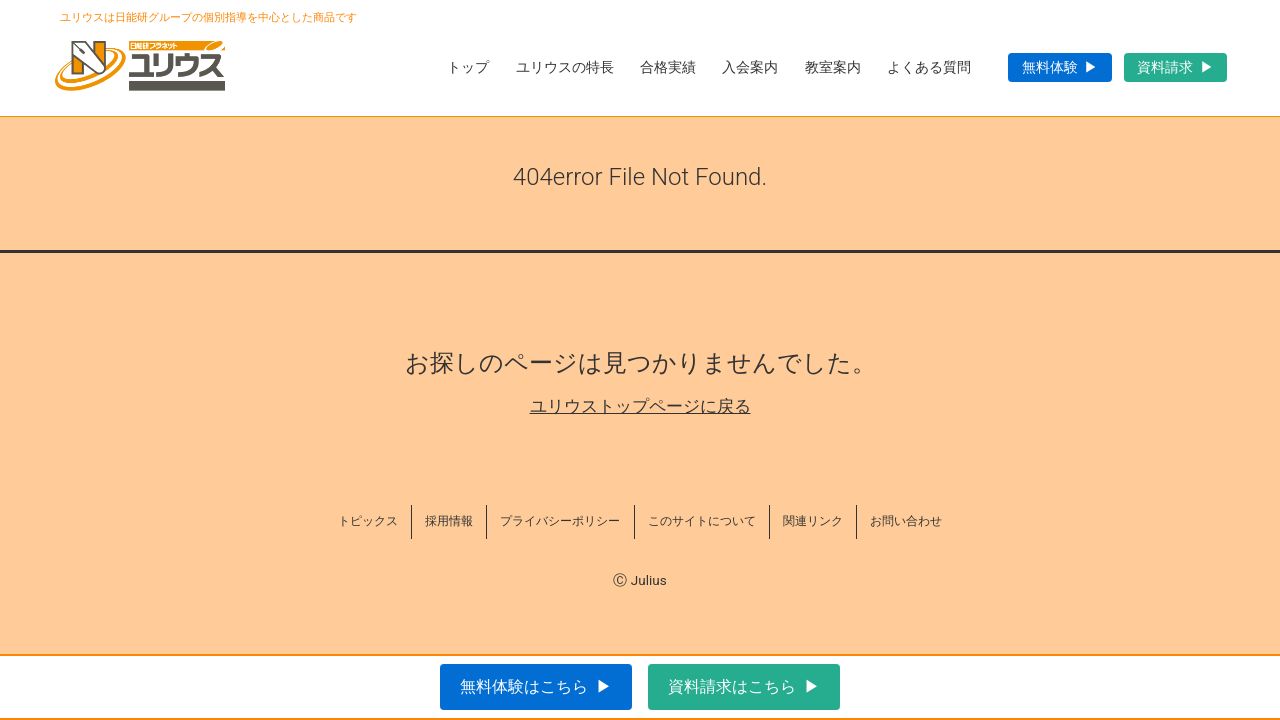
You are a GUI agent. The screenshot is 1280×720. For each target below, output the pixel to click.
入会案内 (750, 67)
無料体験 (1050, 67)
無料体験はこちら (524, 686)
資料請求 (1165, 67)
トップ (468, 67)
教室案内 (833, 67)
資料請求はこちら (732, 686)
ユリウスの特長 (565, 67)
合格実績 (668, 67)
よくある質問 (929, 67)
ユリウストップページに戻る (640, 406)
